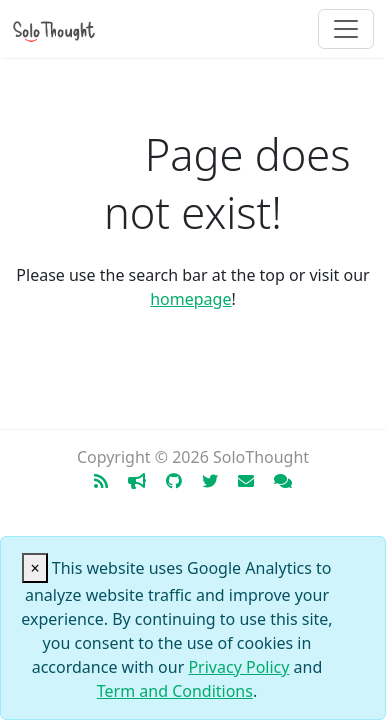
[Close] (34, 568)
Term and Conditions (175, 691)
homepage (190, 299)
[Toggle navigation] (346, 29)
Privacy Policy (238, 667)
